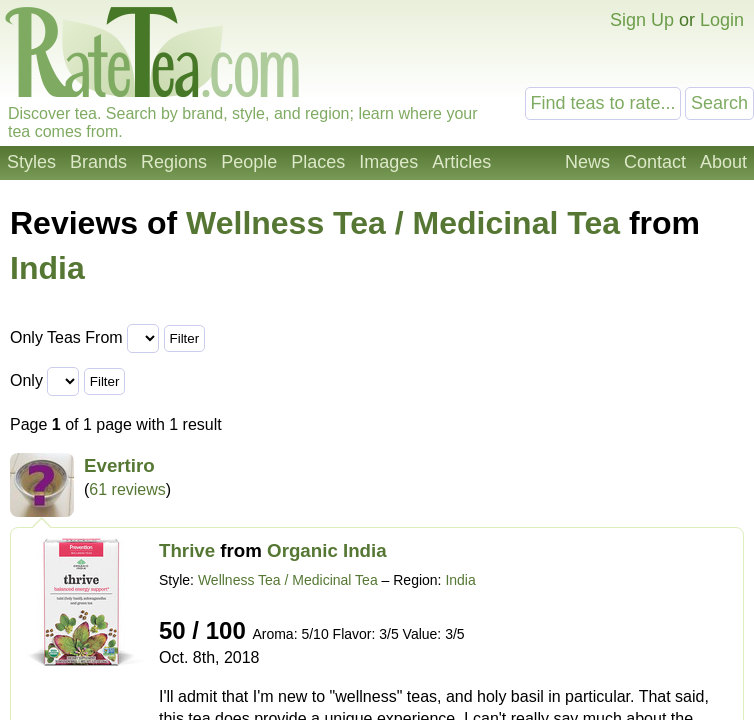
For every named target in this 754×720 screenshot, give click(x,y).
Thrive (187, 550)
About (723, 162)
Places (318, 162)
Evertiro (119, 465)
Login (722, 20)
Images (388, 162)
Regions (174, 162)
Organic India (327, 550)
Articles (461, 162)
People (249, 162)
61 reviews (127, 489)
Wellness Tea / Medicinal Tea (403, 223)
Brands (98, 162)
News (587, 162)
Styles (31, 162)
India (47, 268)
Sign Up (642, 20)
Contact (655, 162)
